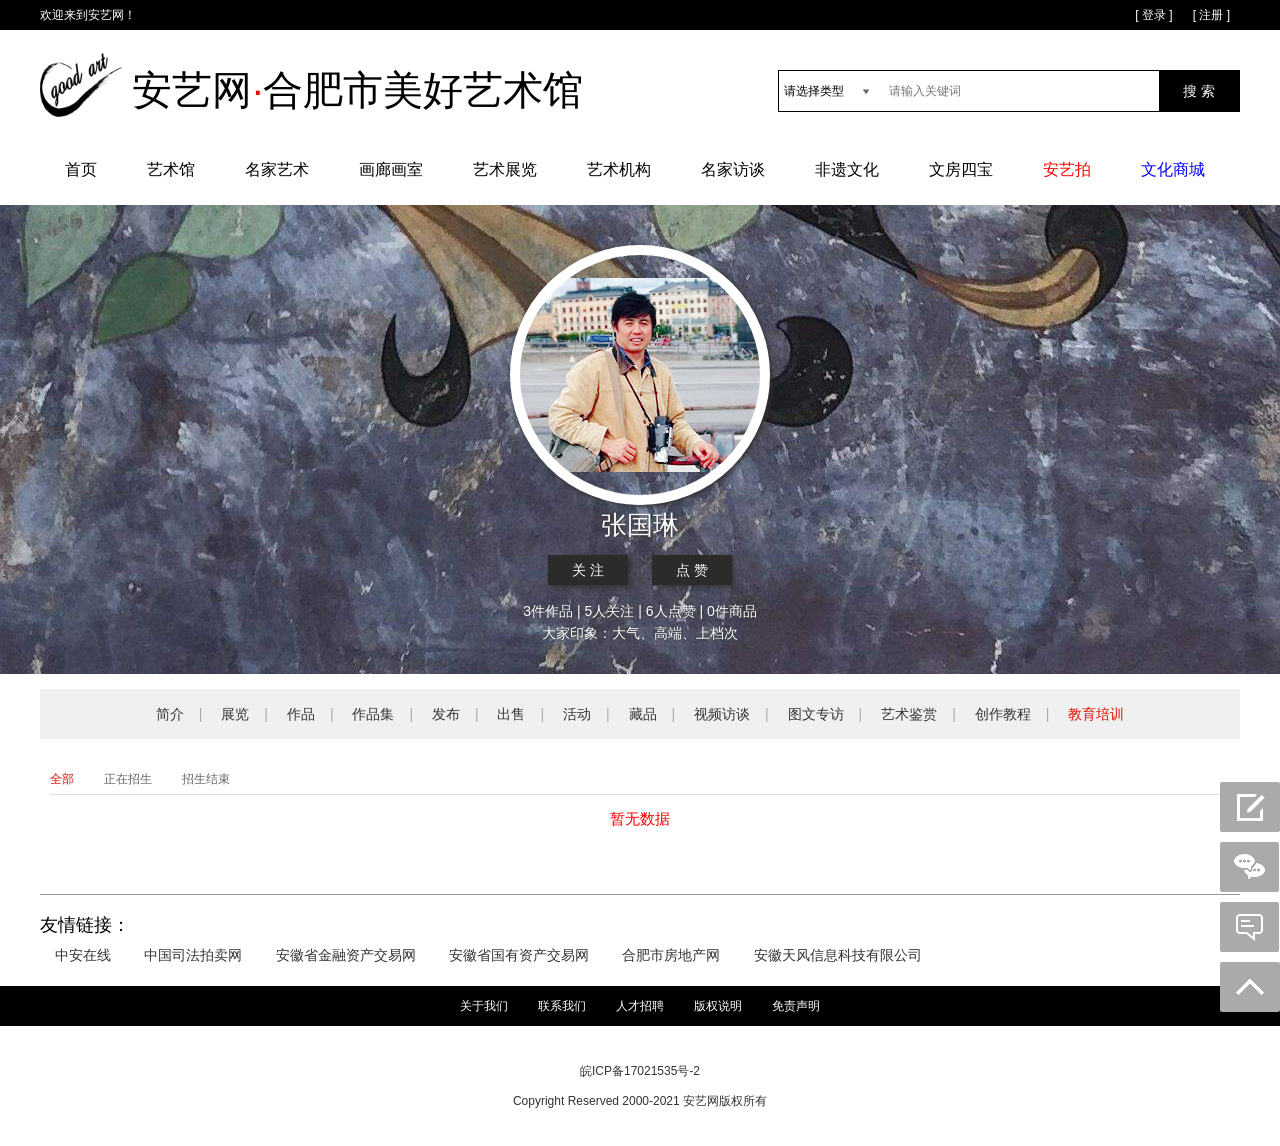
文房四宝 (961, 169)
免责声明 (796, 1006)
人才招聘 (640, 1006)
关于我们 (484, 1006)
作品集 (373, 714)
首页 (81, 169)
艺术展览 (505, 169)
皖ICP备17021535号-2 (640, 1071)
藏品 (643, 714)
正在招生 (128, 779)
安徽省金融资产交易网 (346, 955)
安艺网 (106, 15)
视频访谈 (722, 714)
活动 (577, 714)
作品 (301, 714)
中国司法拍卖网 (193, 955)
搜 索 (1199, 91)
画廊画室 (391, 169)
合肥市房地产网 (671, 955)
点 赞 (692, 570)
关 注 (588, 570)
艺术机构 (619, 169)
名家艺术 (277, 169)
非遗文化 (847, 169)
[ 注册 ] (1211, 15)
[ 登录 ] (1153, 15)
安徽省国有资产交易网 (519, 955)
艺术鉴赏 (909, 714)
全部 (62, 779)
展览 (235, 714)
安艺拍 (1067, 169)
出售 (511, 714)
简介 (170, 714)
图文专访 (816, 714)
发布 (446, 714)
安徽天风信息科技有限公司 (838, 955)
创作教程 (1003, 714)
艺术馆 (171, 169)
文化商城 (1173, 169)
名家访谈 (733, 169)
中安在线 (83, 955)
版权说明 (718, 1006)
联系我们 (562, 1006)
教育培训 (1096, 714)
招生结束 (206, 779)
